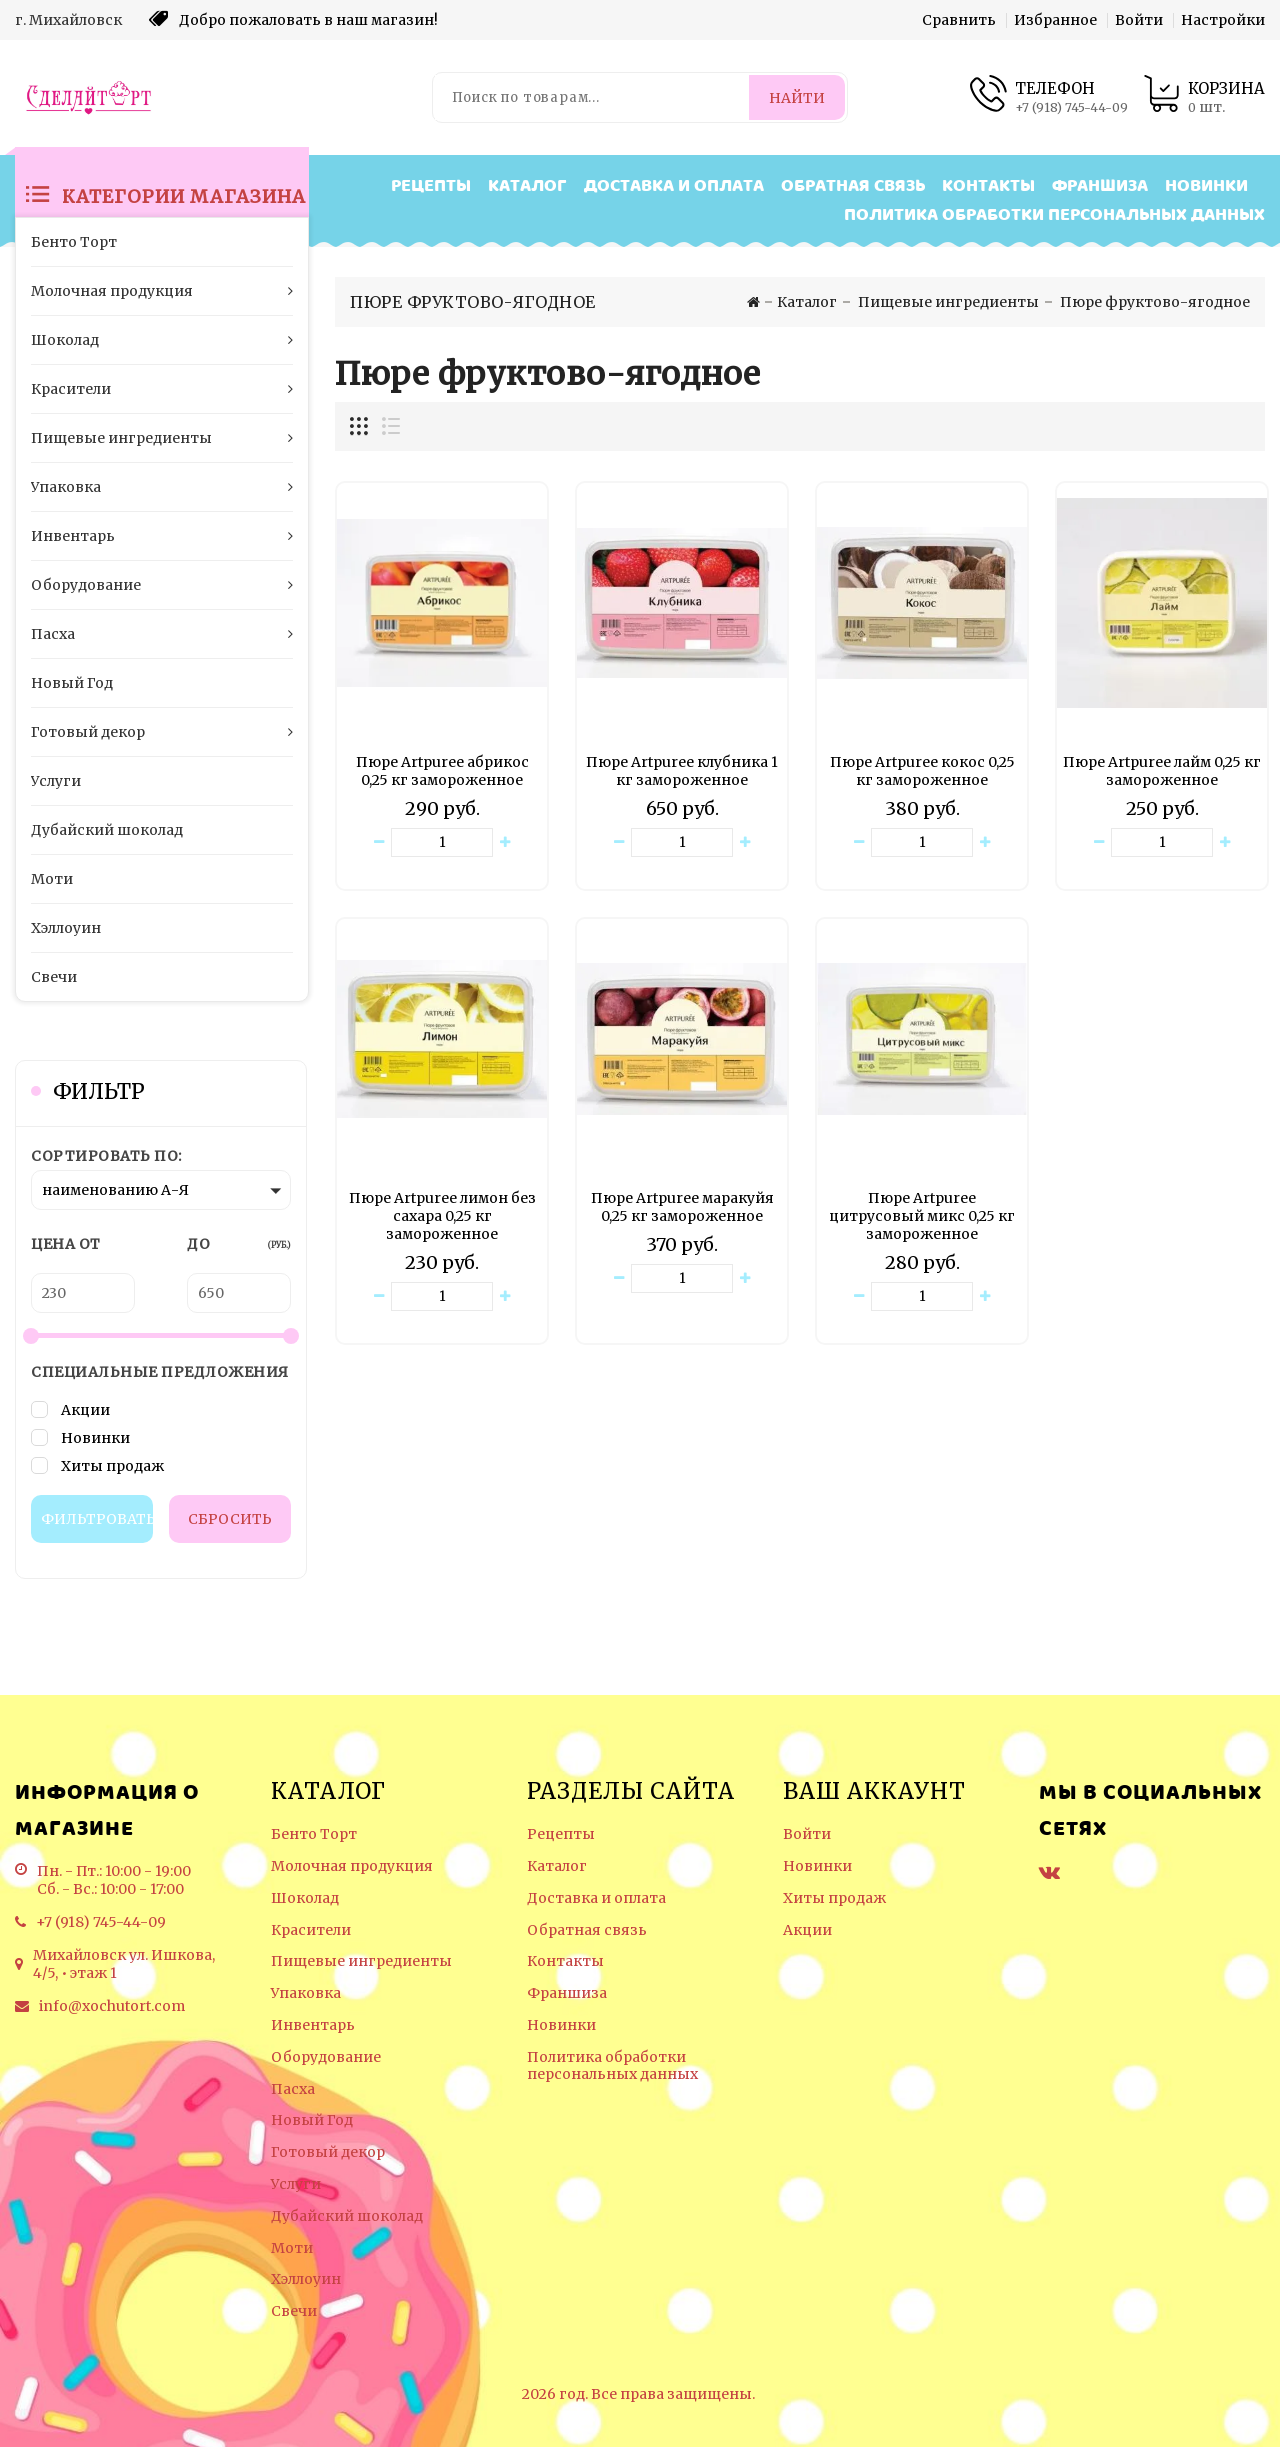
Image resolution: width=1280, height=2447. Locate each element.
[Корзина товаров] (1204, 97)
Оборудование (326, 2057)
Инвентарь (313, 2025)
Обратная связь (853, 186)
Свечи (294, 2311)
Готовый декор (328, 2152)
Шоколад (305, 1898)
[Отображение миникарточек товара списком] (390, 426)
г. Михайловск (68, 20)
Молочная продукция (352, 1866)
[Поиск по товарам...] (592, 97)
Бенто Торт (314, 1834)
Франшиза (1100, 186)
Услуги (296, 2184)
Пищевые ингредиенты (361, 1961)
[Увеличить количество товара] (505, 842)
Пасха (293, 2089)
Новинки (1206, 186)
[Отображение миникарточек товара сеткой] (360, 426)
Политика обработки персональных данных (1054, 215)
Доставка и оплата (674, 186)
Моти (292, 2248)
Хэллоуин (306, 2279)
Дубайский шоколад (347, 2216)
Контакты (988, 186)
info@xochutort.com (112, 2006)
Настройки (1223, 20)
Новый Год (312, 2120)
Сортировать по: (106, 1156)
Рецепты (431, 186)
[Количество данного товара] (442, 842)
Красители (311, 1930)
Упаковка (306, 1993)
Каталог (527, 186)
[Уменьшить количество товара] (379, 842)
